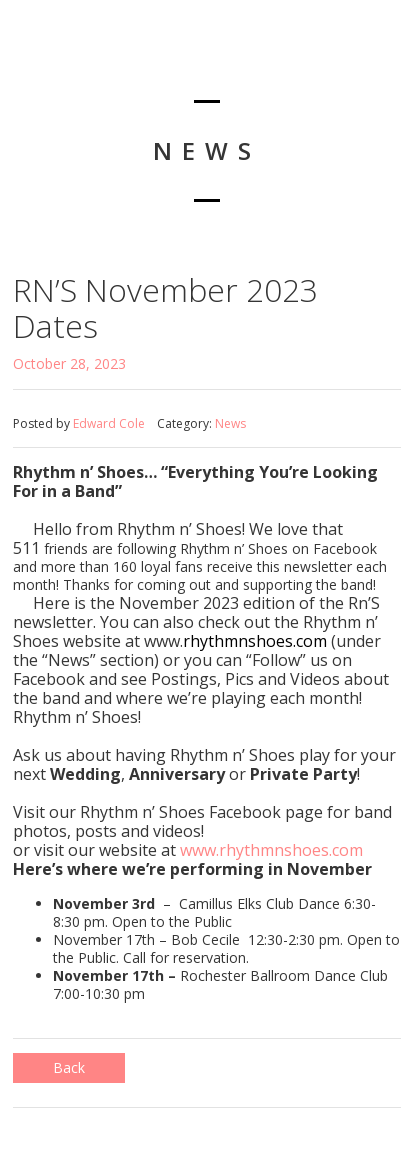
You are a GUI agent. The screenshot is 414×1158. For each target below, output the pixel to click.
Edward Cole (109, 423)
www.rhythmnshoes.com (271, 850)
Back (69, 1067)
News (230, 423)
